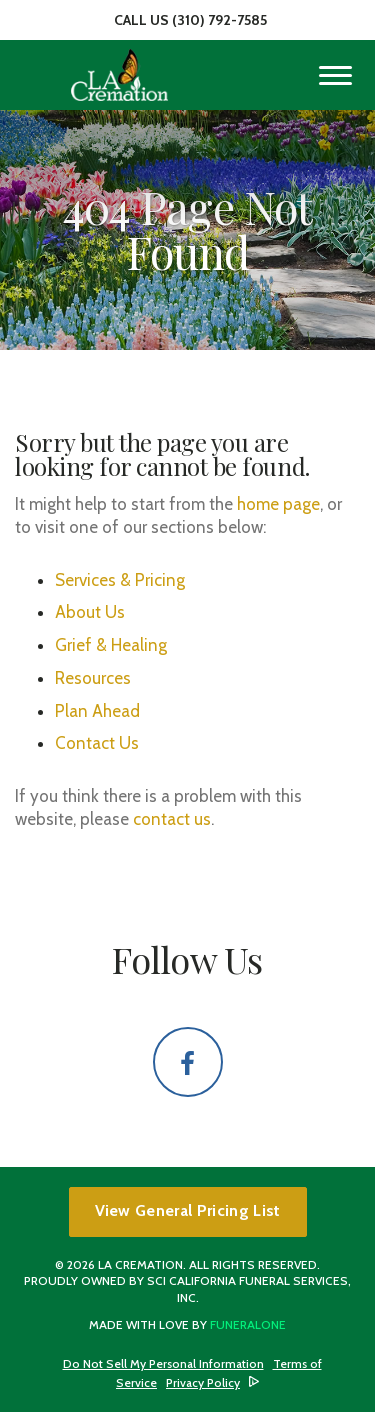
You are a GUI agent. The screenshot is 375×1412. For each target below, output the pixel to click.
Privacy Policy (203, 1382)
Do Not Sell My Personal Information (163, 1364)
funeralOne (248, 1324)
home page (278, 504)
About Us (90, 612)
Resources (93, 678)
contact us (172, 819)
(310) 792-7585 (219, 20)
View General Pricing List (188, 1210)
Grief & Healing (111, 645)
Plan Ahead (97, 711)
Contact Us (97, 743)
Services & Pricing (120, 580)
